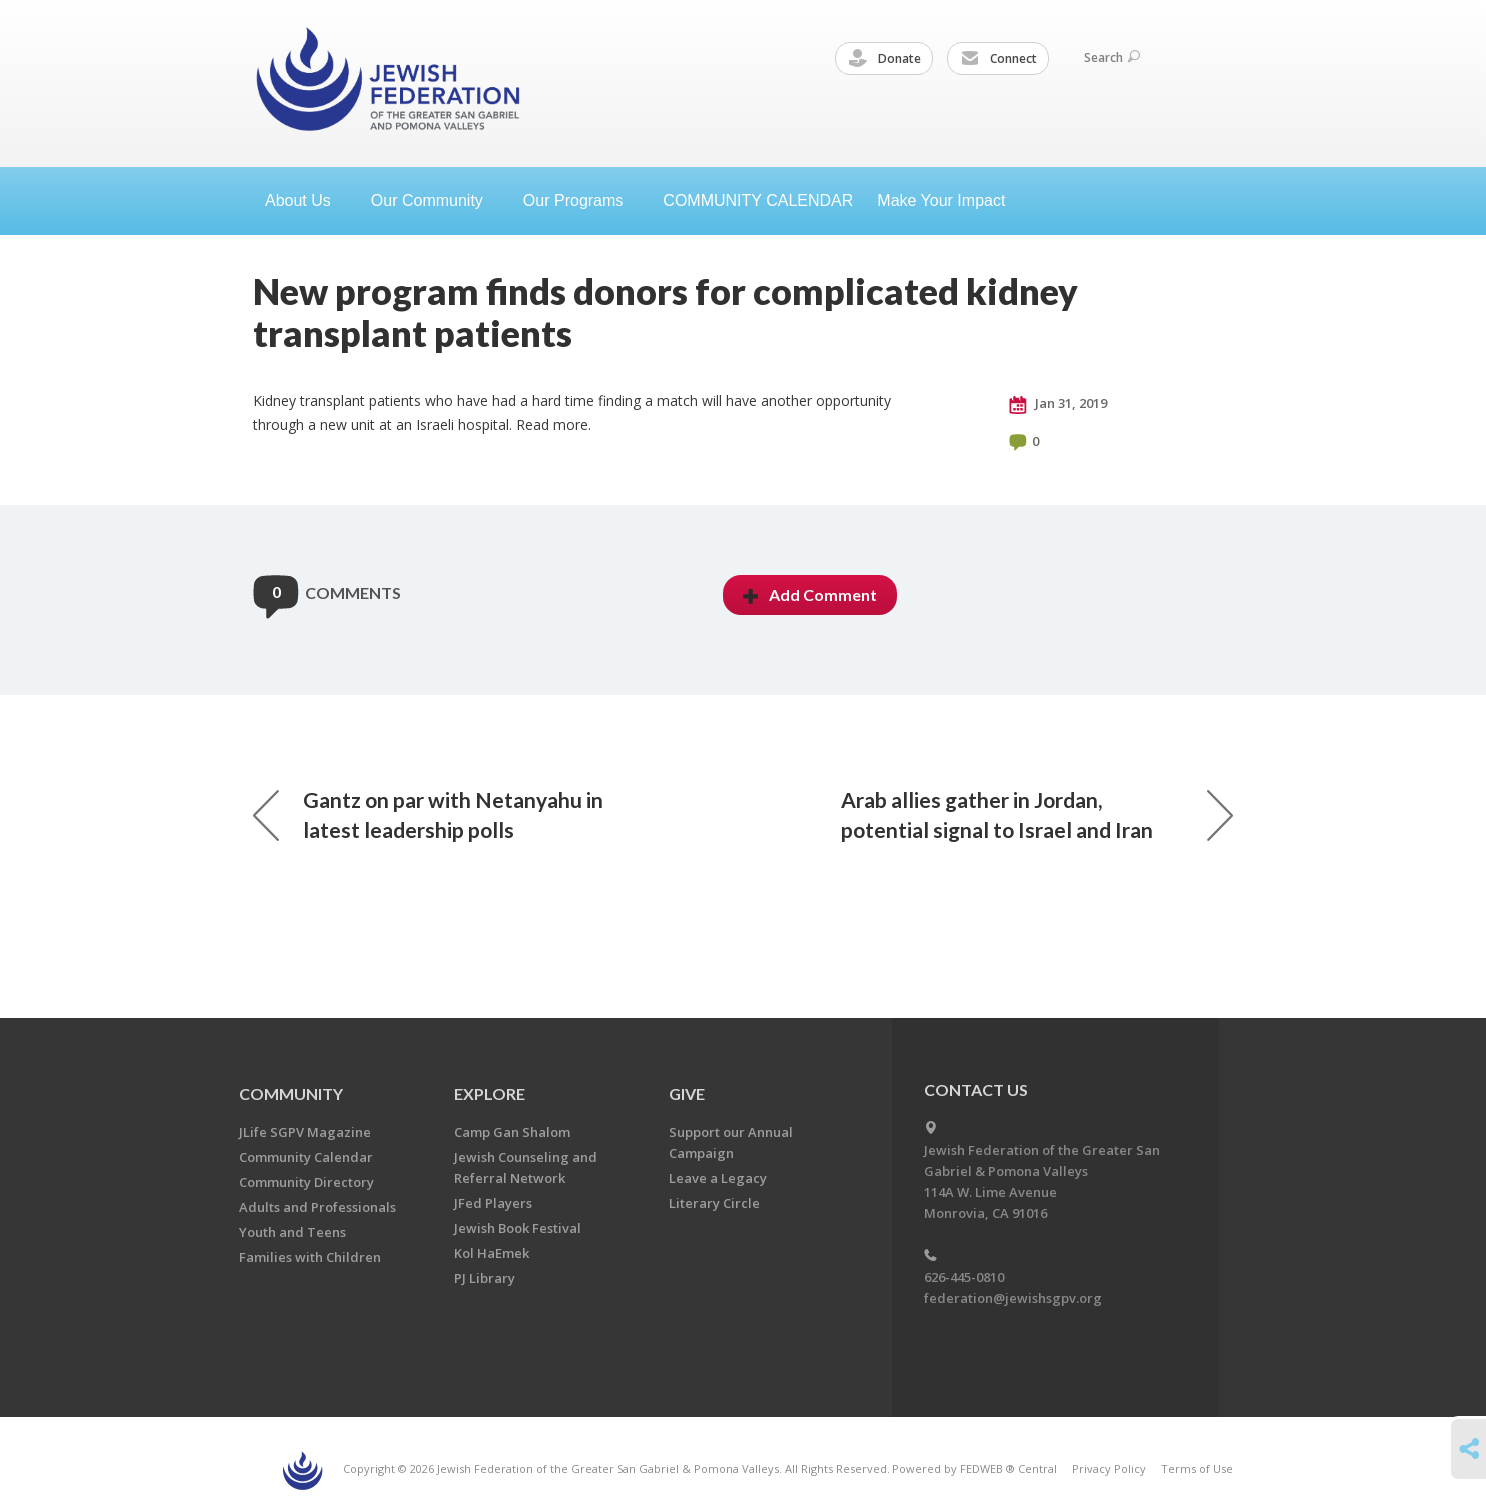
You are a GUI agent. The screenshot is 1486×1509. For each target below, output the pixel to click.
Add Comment (810, 594)
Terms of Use (1197, 1468)
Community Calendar (306, 1157)
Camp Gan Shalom (512, 1132)
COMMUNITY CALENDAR (758, 200)
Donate (885, 59)
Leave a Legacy (718, 1178)
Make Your (949, 200)
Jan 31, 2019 (1058, 404)
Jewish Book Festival (517, 1228)
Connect (999, 59)
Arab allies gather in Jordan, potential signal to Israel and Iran (1037, 814)
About (306, 200)
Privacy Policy (1109, 1468)
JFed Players (493, 1203)
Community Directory (306, 1182)
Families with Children (310, 1257)
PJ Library (484, 1278)
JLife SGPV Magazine (305, 1132)
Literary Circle (714, 1203)
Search (1112, 57)
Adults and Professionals (317, 1207)
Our (581, 200)
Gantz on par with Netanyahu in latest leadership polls (428, 814)
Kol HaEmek (491, 1253)
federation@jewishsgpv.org (1013, 1298)
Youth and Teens (292, 1232)
